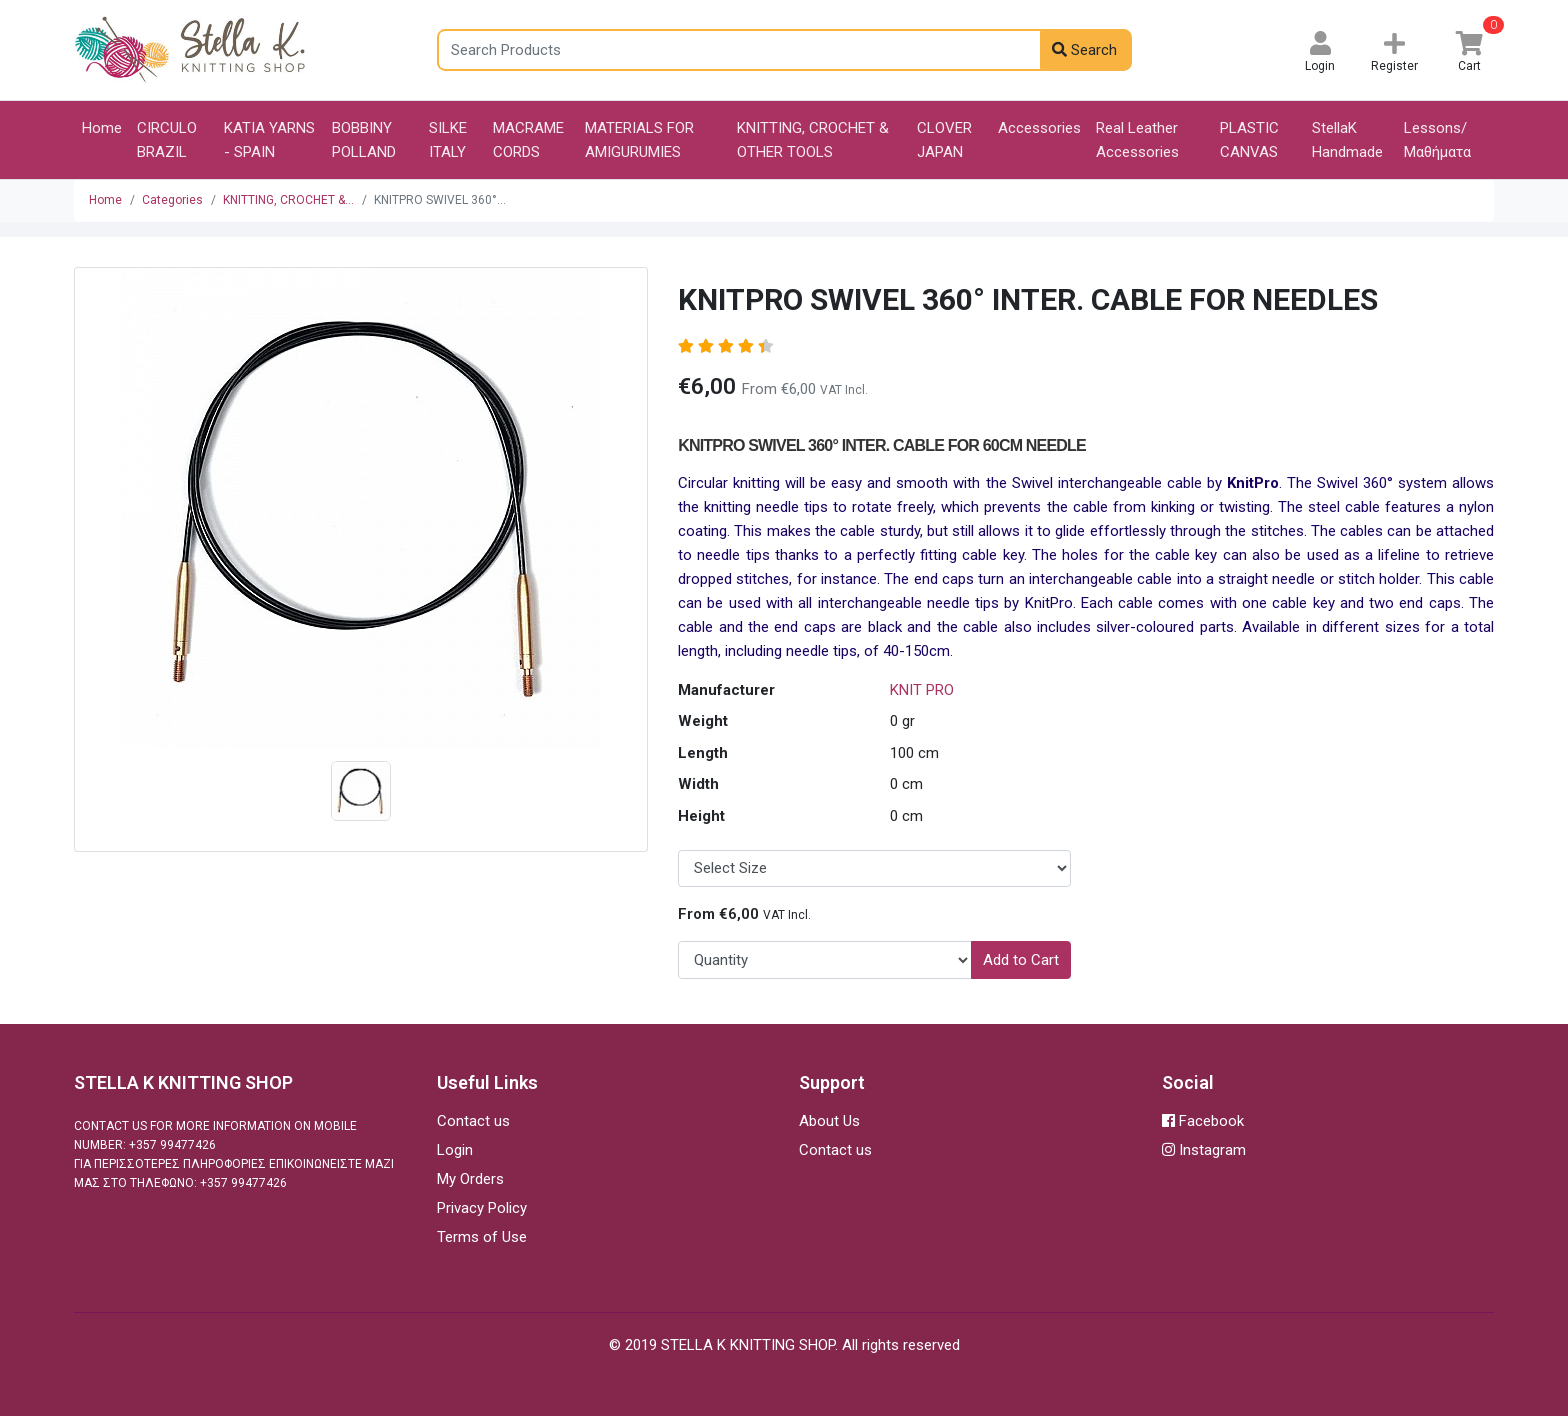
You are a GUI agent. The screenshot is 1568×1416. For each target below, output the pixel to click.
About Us (829, 1121)
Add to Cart (1021, 960)
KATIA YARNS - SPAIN (269, 140)
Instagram (1204, 1150)
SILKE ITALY (448, 140)
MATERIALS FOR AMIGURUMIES (639, 140)
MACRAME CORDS (528, 140)
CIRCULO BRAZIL (167, 140)
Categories (172, 200)
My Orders (470, 1179)
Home (102, 128)
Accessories (1039, 128)
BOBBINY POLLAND (364, 140)
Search (1084, 50)
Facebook (1203, 1121)
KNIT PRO (922, 690)
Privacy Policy (482, 1208)
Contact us (473, 1121)
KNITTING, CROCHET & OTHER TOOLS (813, 140)
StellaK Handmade (1347, 140)
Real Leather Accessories (1137, 140)
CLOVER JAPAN (944, 140)
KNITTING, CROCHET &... (288, 200)
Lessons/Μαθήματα (1437, 140)
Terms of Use (482, 1237)
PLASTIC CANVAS (1249, 140)
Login (455, 1150)
